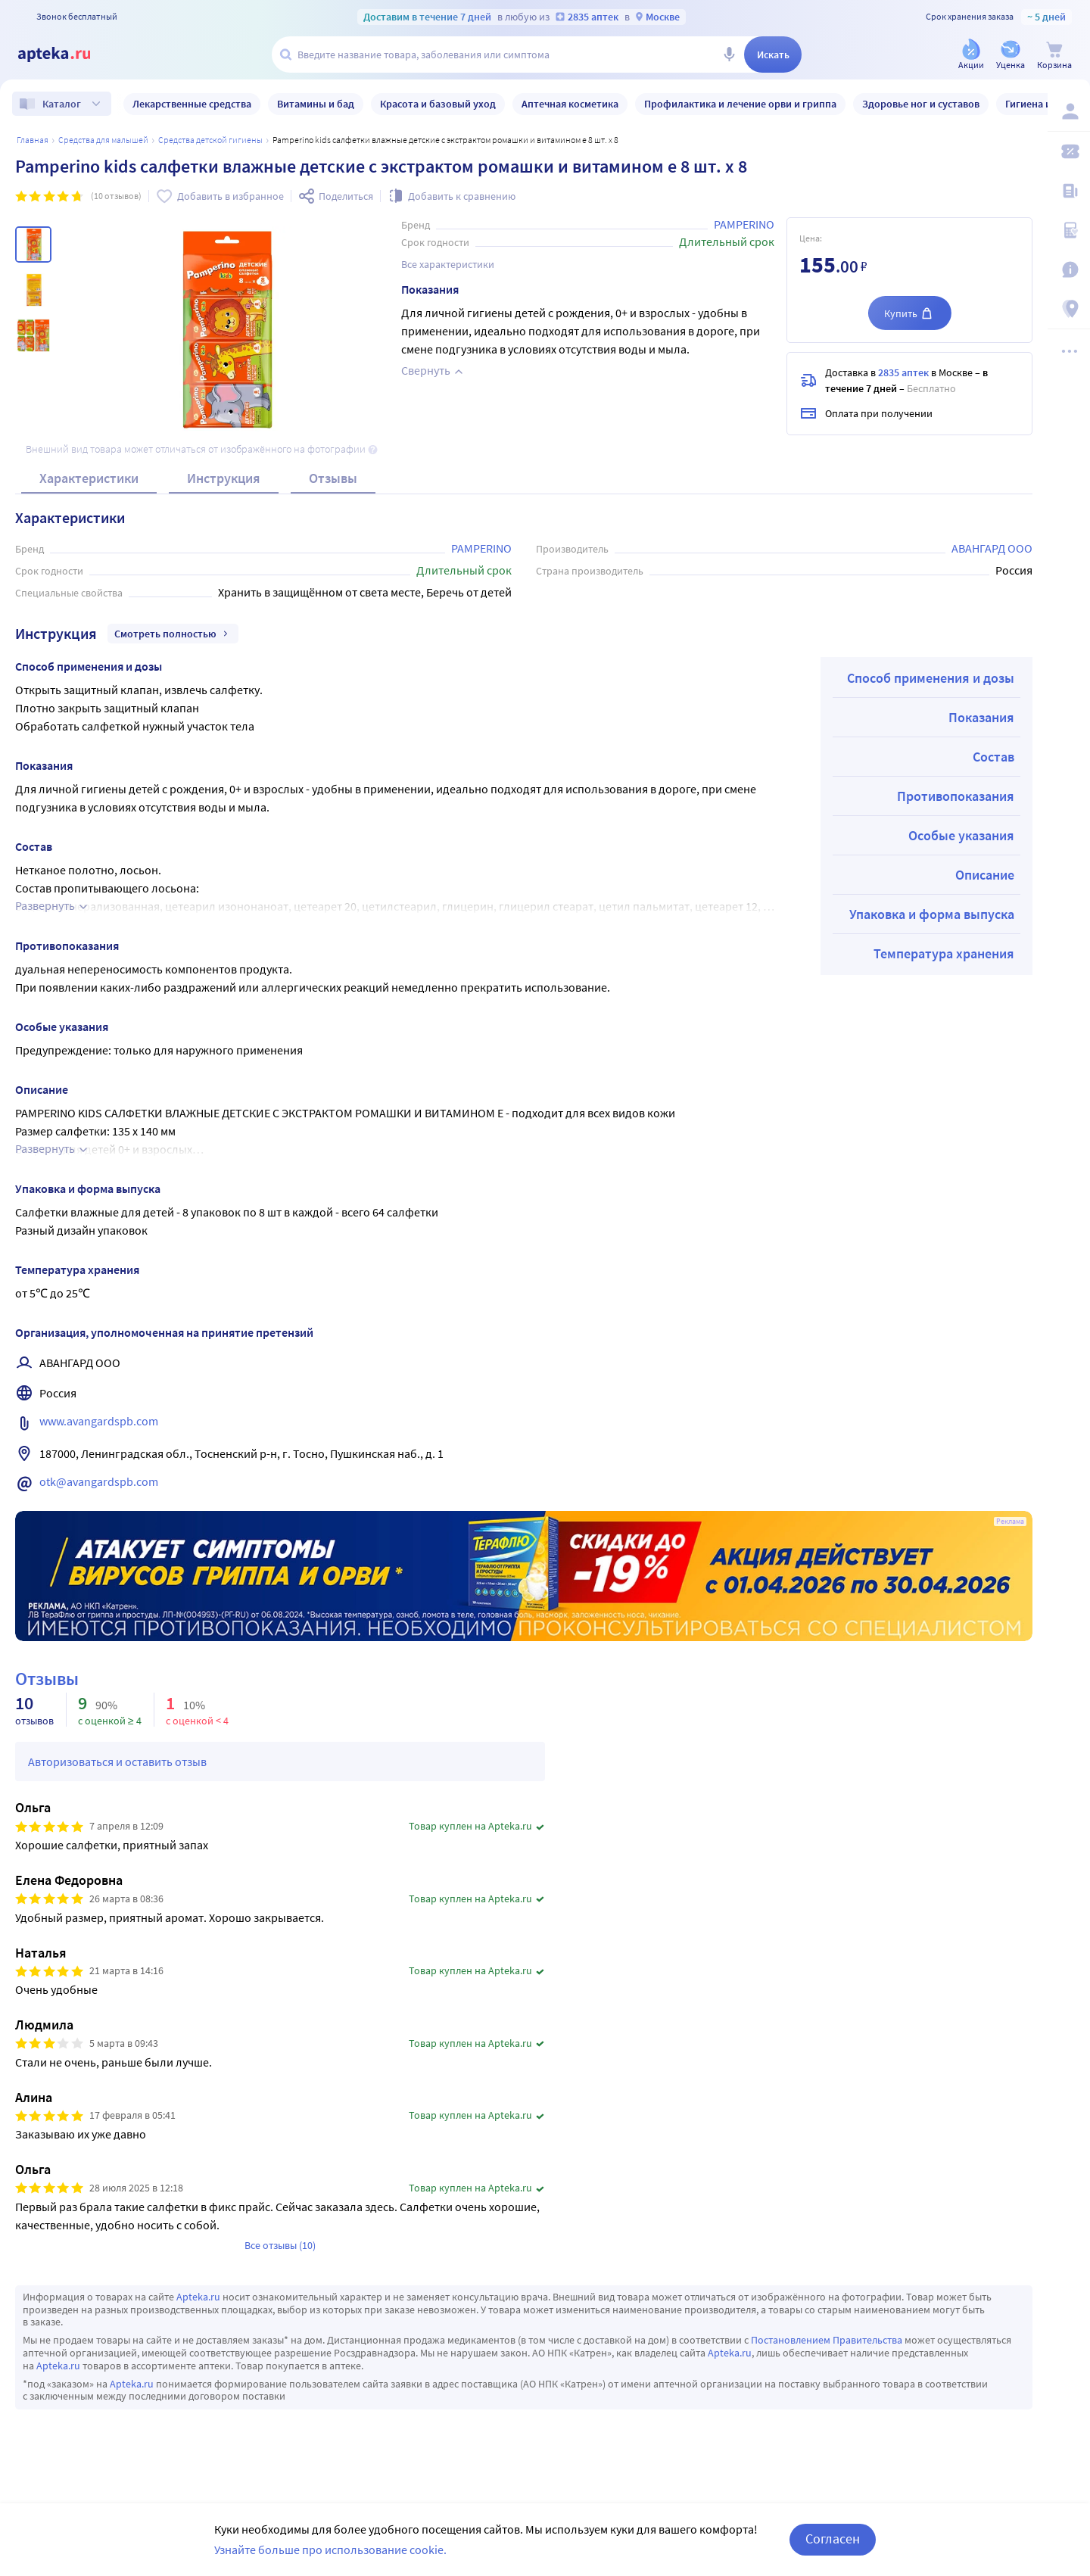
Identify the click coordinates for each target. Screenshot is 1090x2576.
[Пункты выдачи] (1069, 309)
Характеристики (89, 478)
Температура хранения (944, 953)
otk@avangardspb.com (98, 1481)
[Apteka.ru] (66, 54)
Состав (993, 756)
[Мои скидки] (1069, 151)
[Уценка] (1010, 55)
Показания (981, 717)
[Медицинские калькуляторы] (1069, 230)
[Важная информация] (1069, 269)
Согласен (832, 2538)
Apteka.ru (198, 2296)
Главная (32, 139)
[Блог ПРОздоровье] (1069, 190)
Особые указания (961, 835)
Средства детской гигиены (210, 139)
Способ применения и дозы (930, 678)
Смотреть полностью (173, 633)
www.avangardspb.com (98, 1420)
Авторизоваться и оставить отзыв (117, 1761)
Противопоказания (955, 796)
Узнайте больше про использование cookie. (330, 2549)
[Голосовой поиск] (729, 54)
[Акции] (971, 55)
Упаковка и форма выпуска (931, 914)
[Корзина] (1054, 55)
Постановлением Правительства (826, 2340)
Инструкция (223, 478)
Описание (984, 874)
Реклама (1010, 1521)
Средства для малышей (103, 139)
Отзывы (333, 478)
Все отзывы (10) (280, 2245)
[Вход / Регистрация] (1069, 111)
